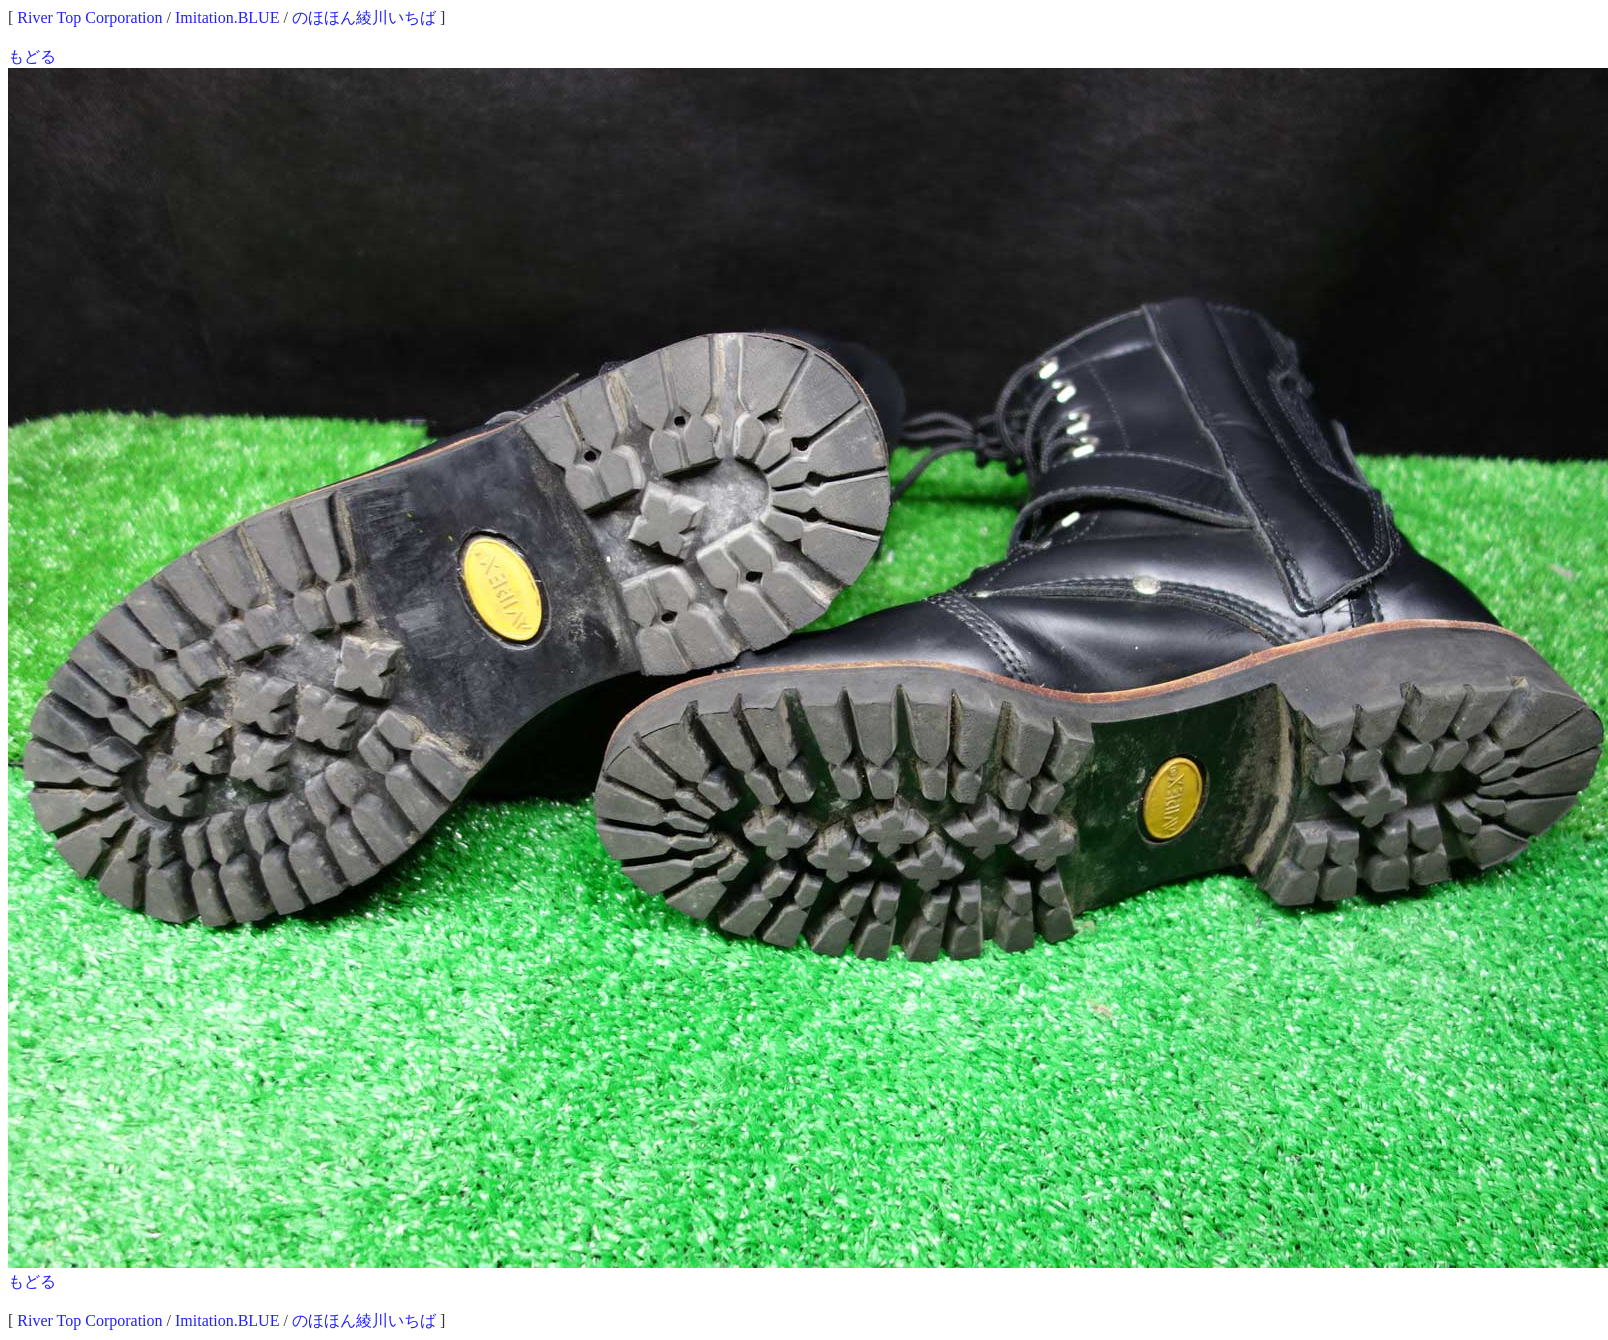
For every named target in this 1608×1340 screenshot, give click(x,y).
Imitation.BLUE (227, 17)
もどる (32, 56)
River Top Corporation (89, 17)
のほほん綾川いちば (364, 17)
